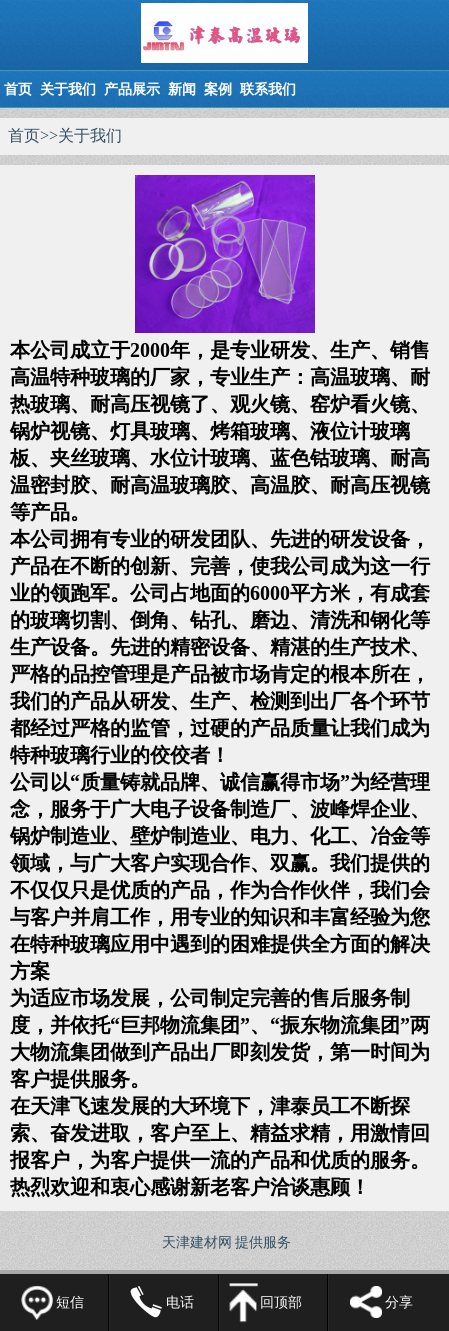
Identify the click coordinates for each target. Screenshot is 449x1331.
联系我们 (268, 89)
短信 (70, 1302)
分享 (399, 1302)
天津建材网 (197, 1242)
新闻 (182, 89)
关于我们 (68, 89)
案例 (218, 89)
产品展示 (132, 89)
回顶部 (281, 1302)
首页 (18, 89)
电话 (180, 1302)
